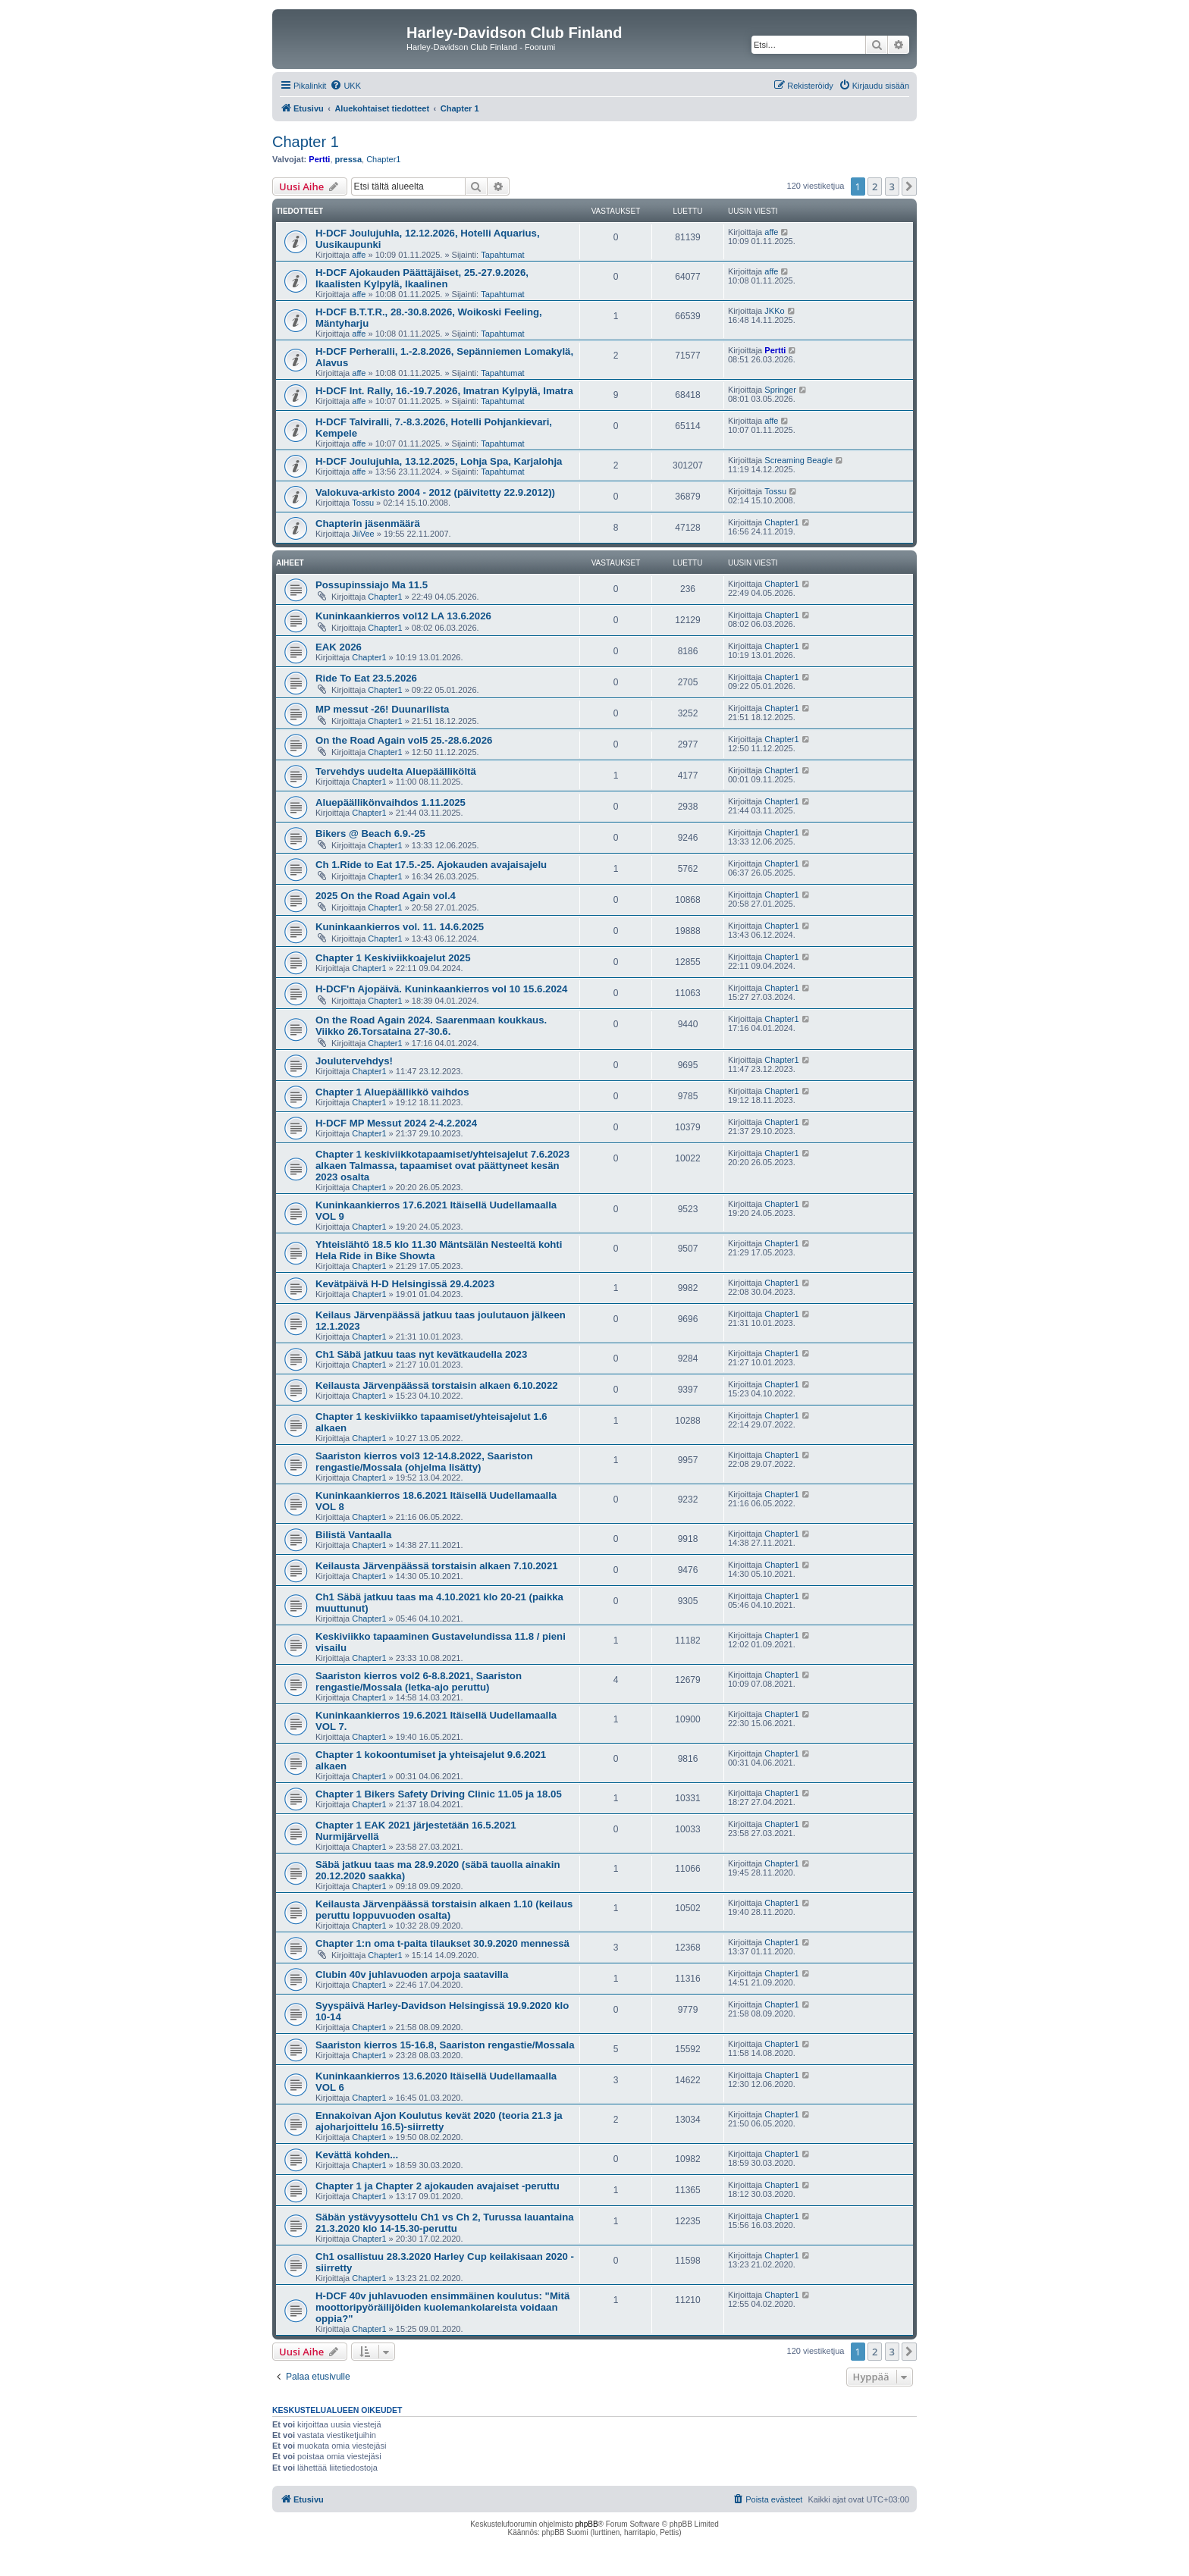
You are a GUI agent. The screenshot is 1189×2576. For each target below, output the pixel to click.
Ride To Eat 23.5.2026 (366, 678)
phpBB (587, 2524)
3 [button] (892, 186)
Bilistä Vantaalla (353, 1534)
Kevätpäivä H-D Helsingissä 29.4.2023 (404, 1284)
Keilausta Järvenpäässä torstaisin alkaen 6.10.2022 (436, 1385)
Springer (780, 389)
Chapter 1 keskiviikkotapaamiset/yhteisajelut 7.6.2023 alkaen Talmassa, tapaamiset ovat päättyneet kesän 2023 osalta (442, 1166)
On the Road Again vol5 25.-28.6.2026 (403, 740)
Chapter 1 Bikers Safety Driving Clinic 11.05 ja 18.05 (438, 1794)
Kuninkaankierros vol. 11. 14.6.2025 (399, 926)
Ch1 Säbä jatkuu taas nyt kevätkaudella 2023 (421, 1354)
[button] (909, 186)
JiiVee (363, 533)
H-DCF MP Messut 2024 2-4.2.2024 (396, 1123)
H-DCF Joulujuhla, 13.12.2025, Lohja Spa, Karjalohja (438, 461)
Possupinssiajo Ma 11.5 (371, 585)
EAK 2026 (338, 647)
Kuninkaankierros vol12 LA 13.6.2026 (403, 616)
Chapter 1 (305, 141)
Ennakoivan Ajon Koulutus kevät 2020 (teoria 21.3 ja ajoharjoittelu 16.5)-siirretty (439, 2121)
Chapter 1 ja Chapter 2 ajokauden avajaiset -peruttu (437, 2186)
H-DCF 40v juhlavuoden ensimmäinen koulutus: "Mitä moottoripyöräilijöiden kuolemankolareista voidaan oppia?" (442, 2307)
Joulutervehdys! (354, 1061)
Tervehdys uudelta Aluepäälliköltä (395, 771)
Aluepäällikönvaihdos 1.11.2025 (390, 802)
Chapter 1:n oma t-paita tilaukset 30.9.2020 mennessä (442, 1943)
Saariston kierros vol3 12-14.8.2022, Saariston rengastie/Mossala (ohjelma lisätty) (424, 1461)
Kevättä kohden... (356, 2155)
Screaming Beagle (798, 460)
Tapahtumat (502, 254)
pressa (348, 159)
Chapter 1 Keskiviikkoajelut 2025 (393, 958)
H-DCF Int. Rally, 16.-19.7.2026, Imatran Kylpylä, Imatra (444, 390)
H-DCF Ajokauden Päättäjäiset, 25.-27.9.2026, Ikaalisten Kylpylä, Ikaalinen (422, 278)
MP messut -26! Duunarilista (382, 709)
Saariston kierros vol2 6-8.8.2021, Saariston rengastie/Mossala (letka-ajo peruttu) (418, 1681)
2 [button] (874, 186)
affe (358, 254)
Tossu (363, 502)
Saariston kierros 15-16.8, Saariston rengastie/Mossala (445, 2045)
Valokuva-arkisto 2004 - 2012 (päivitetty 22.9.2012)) (435, 492)
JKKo (774, 310)
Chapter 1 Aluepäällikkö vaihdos (392, 1092)
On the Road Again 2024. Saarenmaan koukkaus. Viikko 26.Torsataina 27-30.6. (431, 1025)
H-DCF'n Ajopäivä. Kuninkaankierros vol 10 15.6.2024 (441, 989)
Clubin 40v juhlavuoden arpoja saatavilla (411, 1974)
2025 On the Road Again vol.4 (385, 895)
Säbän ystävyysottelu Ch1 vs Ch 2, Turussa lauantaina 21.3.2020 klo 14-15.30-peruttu (444, 2222)
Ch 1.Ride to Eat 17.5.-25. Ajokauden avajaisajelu (431, 864)
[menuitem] (345, 86)
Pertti (319, 159)
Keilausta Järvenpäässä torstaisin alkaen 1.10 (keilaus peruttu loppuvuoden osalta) (444, 1909)
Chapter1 (383, 159)
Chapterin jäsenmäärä (367, 523)
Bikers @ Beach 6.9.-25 (370, 833)
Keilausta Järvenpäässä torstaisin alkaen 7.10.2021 (436, 1566)
